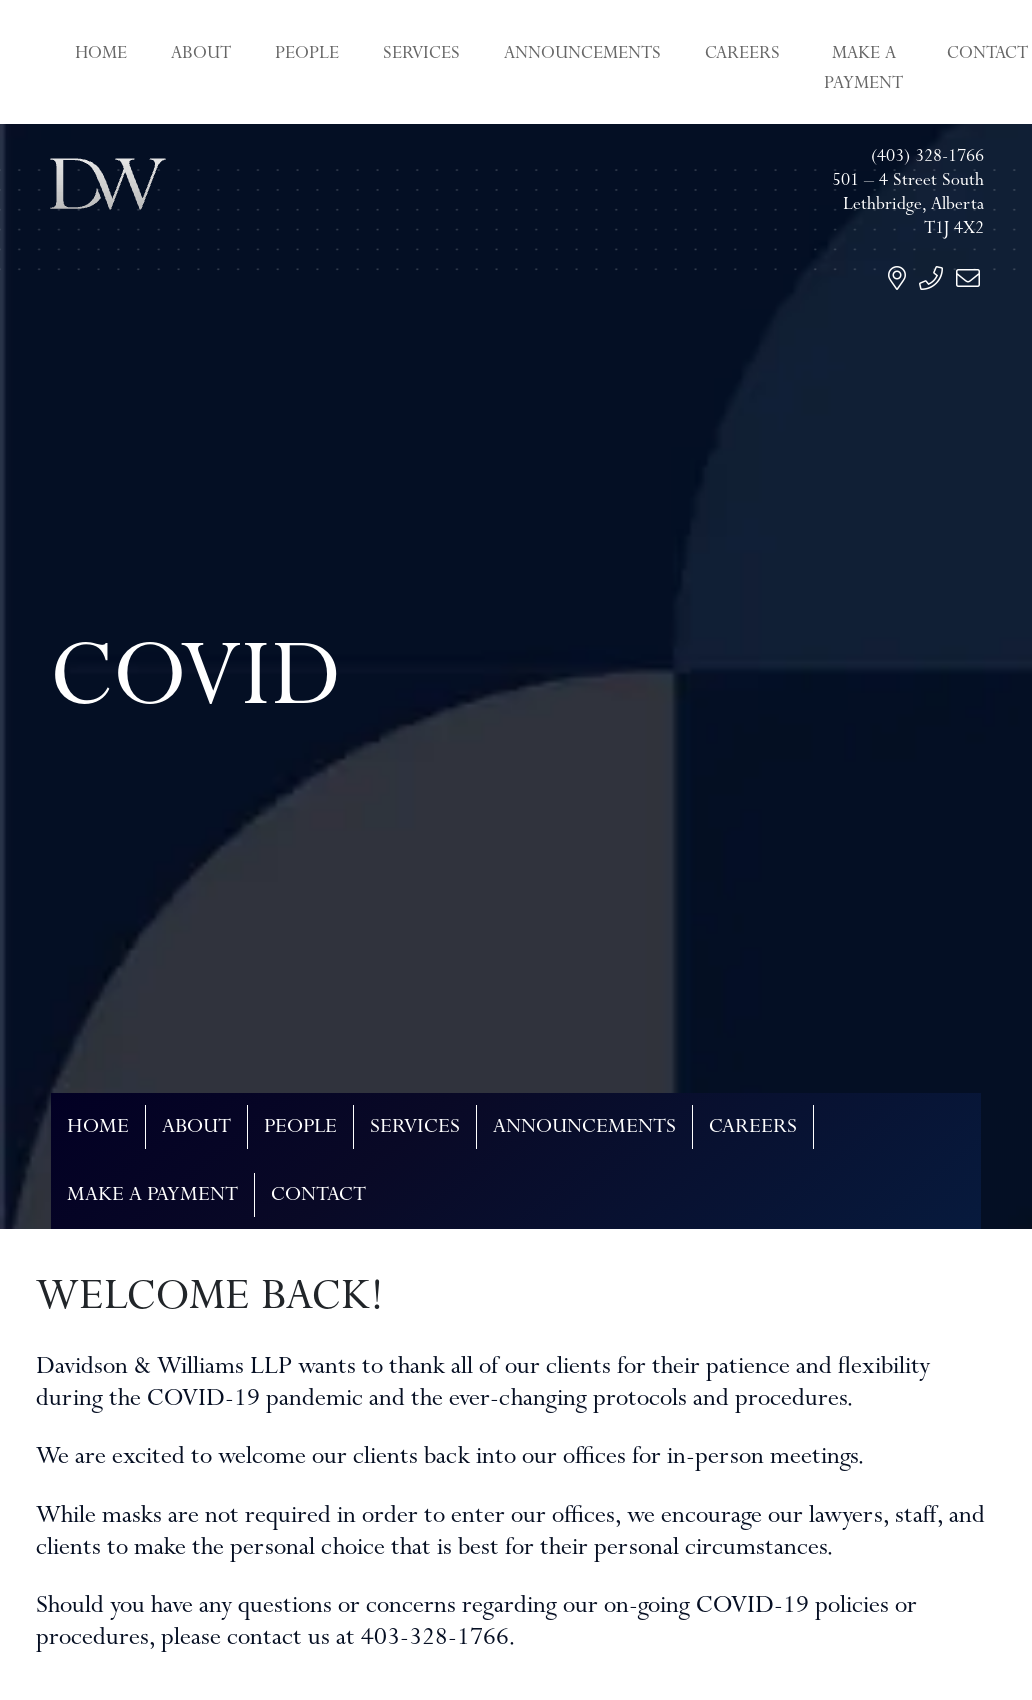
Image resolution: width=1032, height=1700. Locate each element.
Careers (742, 55)
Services (421, 55)
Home (101, 55)
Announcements (582, 55)
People (307, 55)
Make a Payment (863, 70)
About (201, 55)
